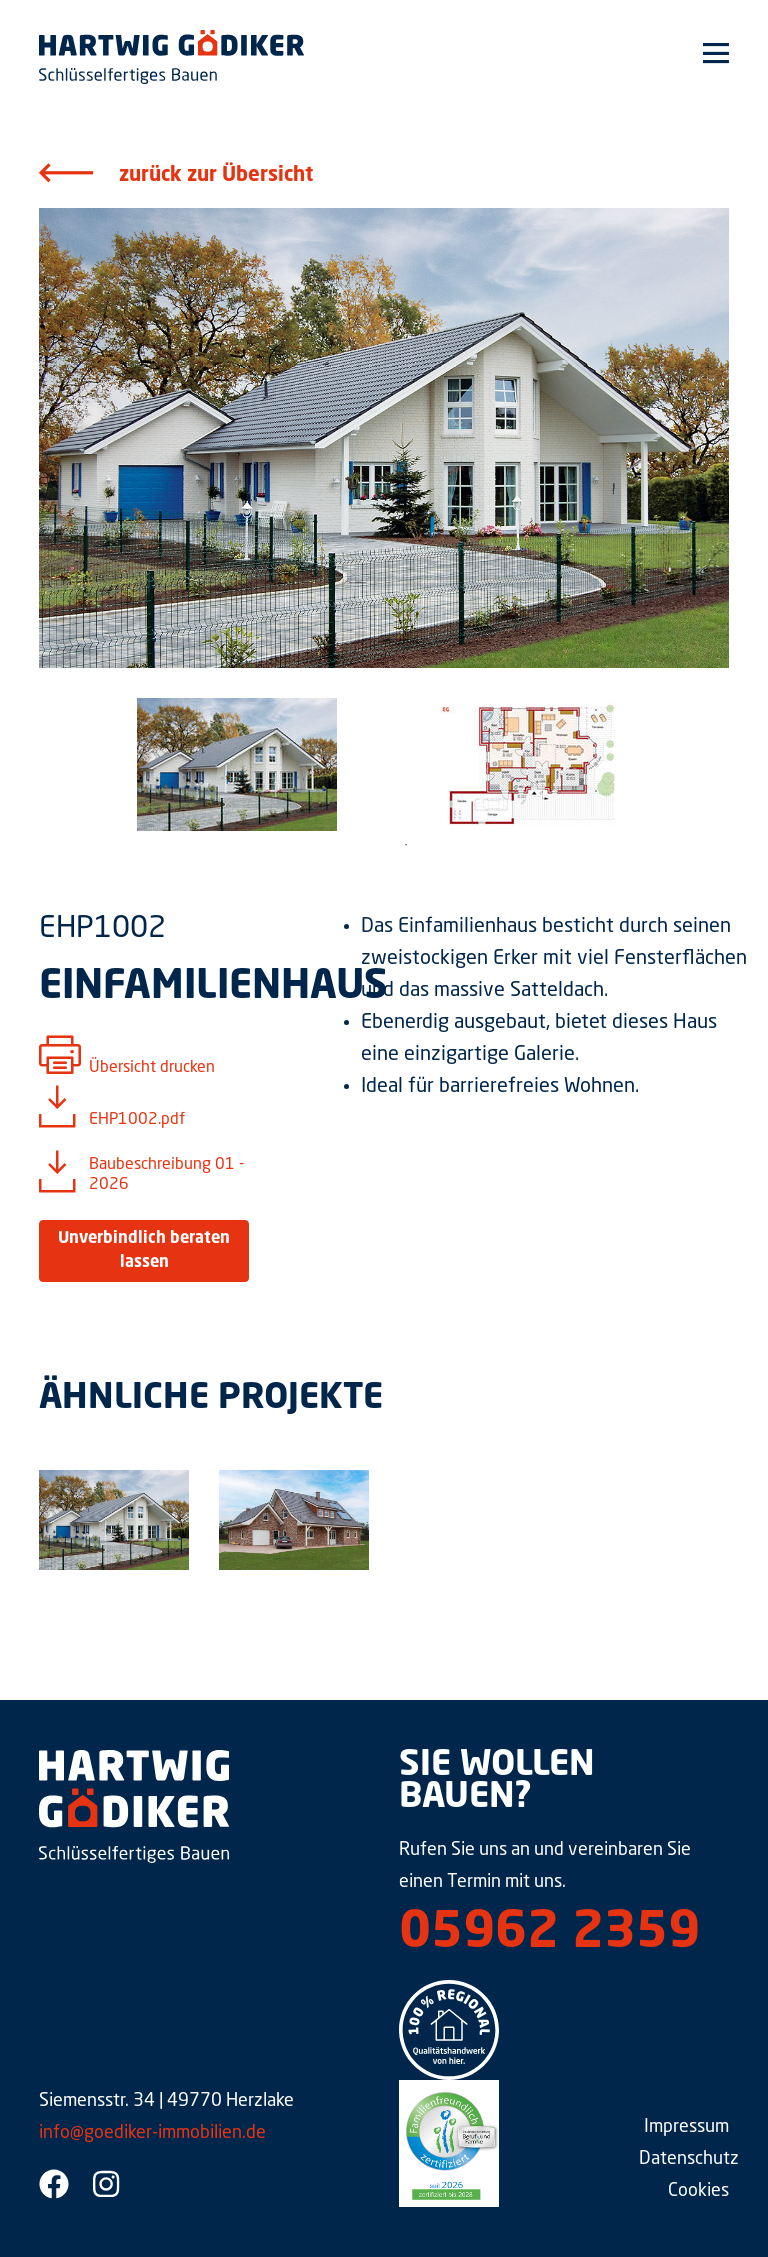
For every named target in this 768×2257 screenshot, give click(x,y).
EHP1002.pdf (137, 1120)
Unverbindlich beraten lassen (144, 1251)
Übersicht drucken (152, 1068)
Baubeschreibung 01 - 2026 (166, 1175)
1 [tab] (406, 845)
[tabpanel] (236, 764)
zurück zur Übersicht (216, 176)
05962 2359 (549, 1934)
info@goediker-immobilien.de (152, 2133)
